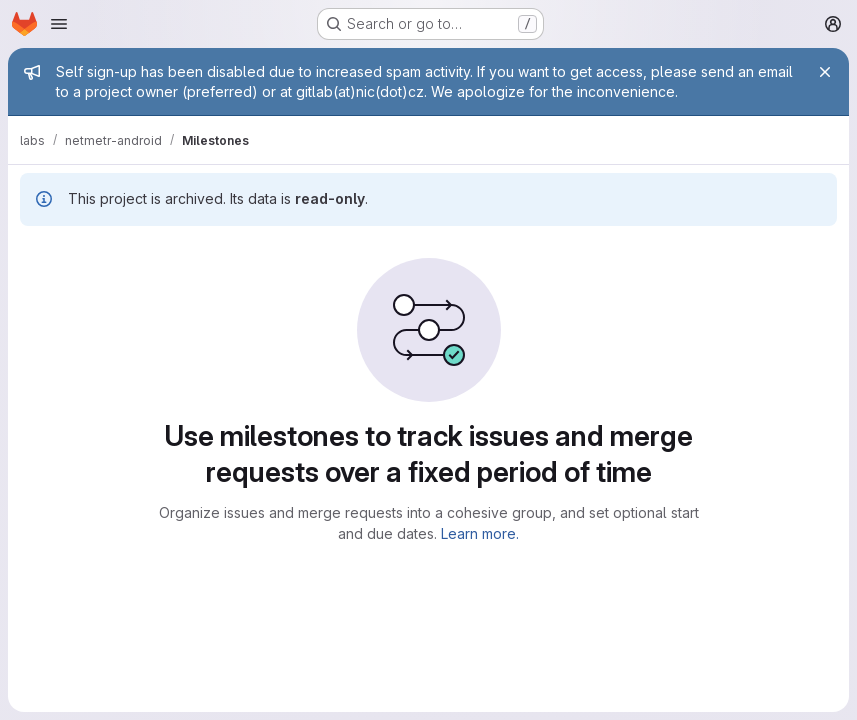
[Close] (825, 72)
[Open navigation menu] (59, 24)
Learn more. (480, 533)
